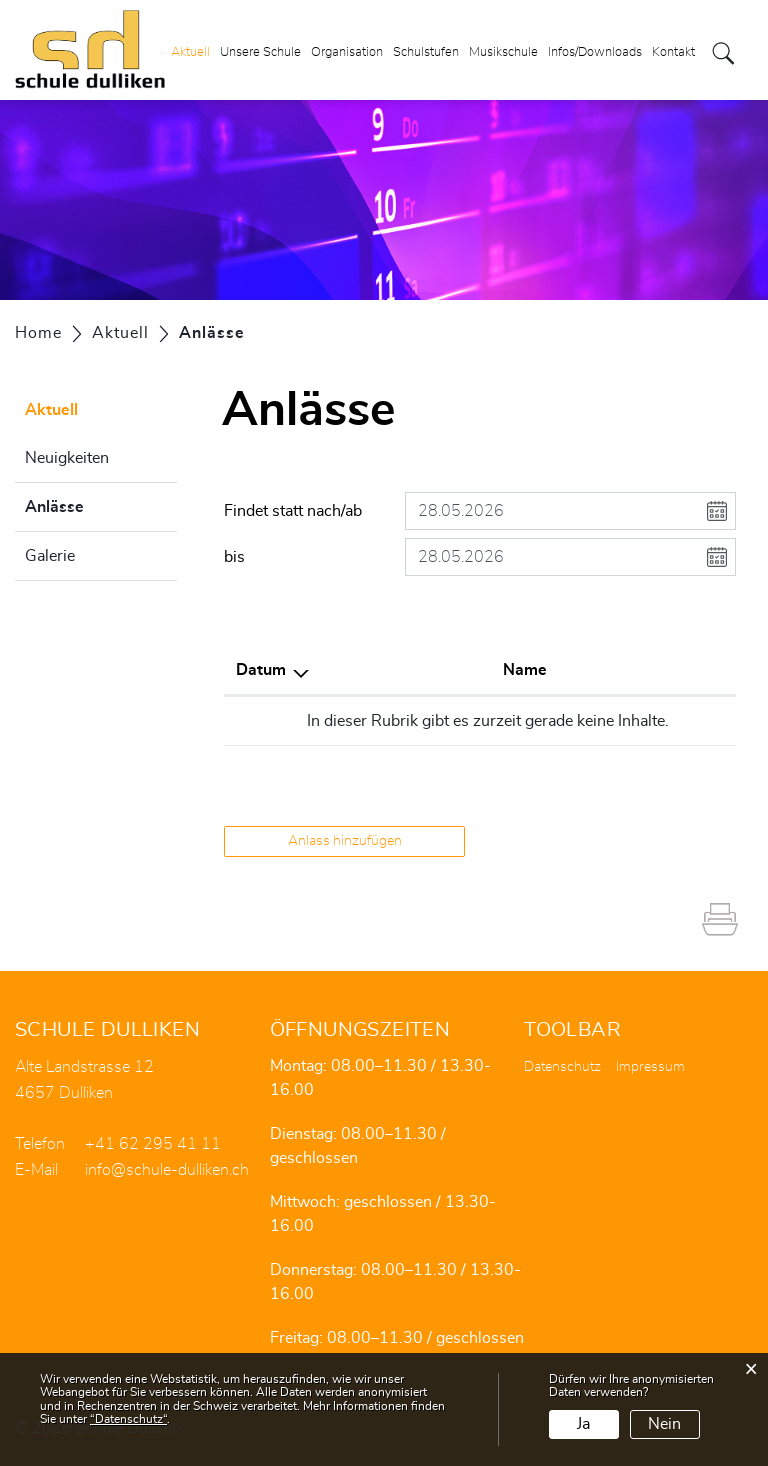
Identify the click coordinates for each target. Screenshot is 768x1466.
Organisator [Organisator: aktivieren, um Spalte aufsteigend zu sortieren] (625, 670)
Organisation (347, 53)
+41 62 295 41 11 (153, 1144)
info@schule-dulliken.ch (167, 1170)
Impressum (650, 1067)
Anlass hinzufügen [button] (345, 841)
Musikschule (503, 53)
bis (234, 557)
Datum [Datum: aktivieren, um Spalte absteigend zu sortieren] (261, 670)
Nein (664, 1424)
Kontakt (673, 53)
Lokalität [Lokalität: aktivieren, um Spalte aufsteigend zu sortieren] (480, 670)
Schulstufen (426, 53)
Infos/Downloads (595, 53)
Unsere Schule (260, 53)
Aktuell (190, 53)
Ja (583, 1424)
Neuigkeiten (67, 458)
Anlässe (101, 504)
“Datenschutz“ (128, 1419)
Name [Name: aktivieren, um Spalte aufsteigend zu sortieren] (369, 670)
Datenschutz (562, 1067)
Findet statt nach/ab (293, 511)
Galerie (50, 556)
